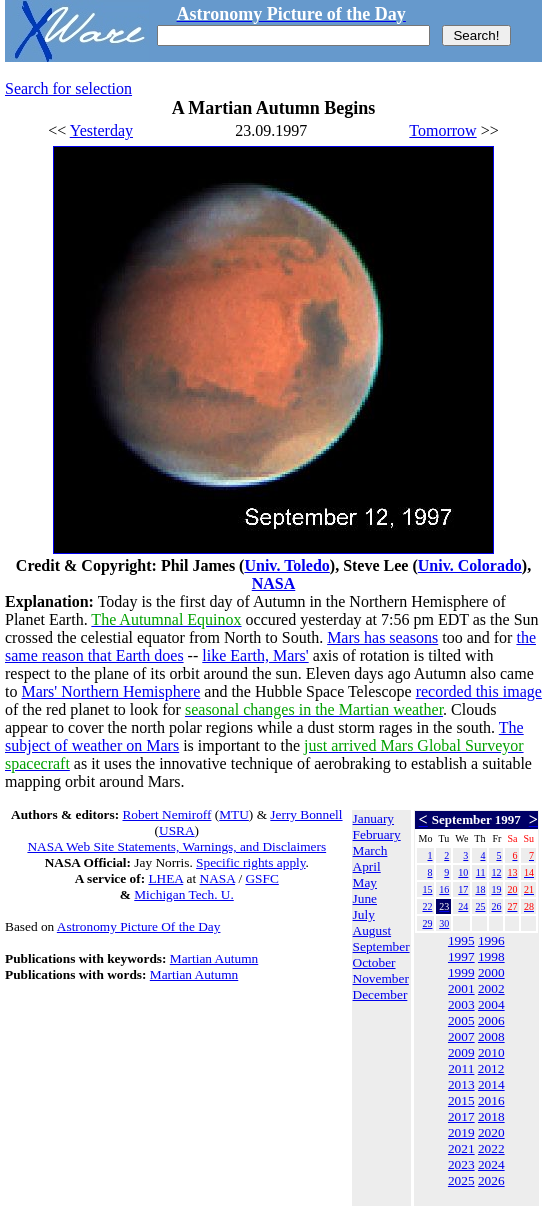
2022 (491, 1148)
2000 (491, 972)
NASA (274, 583)
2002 (491, 988)
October (374, 962)
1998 (491, 956)
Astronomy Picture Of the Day (139, 926)
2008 (491, 1036)
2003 (461, 1004)
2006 (491, 1020)
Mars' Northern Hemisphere (110, 691)
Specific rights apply (250, 862)
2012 (491, 1068)
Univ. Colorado (470, 565)
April (367, 866)
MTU (234, 814)
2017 (461, 1116)
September (381, 946)
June (365, 898)
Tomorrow (442, 130)
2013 (461, 1084)
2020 (491, 1132)
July (364, 914)
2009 (461, 1052)
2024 (491, 1164)
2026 (491, 1180)
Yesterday (101, 130)
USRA (177, 830)
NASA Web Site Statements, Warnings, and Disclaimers (176, 846)
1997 (461, 956)
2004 (491, 1004)
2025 (461, 1180)
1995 (461, 940)
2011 (461, 1068)
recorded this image (479, 691)
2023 (461, 1164)
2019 (461, 1132)
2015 (461, 1100)
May (365, 882)
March (370, 850)
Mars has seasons (382, 637)
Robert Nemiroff (166, 814)
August (372, 930)
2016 (491, 1100)
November (381, 978)
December (380, 994)
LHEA (165, 878)
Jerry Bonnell (306, 814)
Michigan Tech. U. (184, 894)
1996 (491, 940)
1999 (461, 972)
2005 (461, 1020)
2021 (461, 1148)
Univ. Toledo (286, 565)
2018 (491, 1116)
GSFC (261, 878)
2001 (461, 988)
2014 (491, 1084)
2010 (491, 1052)
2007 (461, 1036)
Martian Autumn (214, 958)
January (373, 818)
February (377, 834)
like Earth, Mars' (255, 655)
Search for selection (68, 88)
